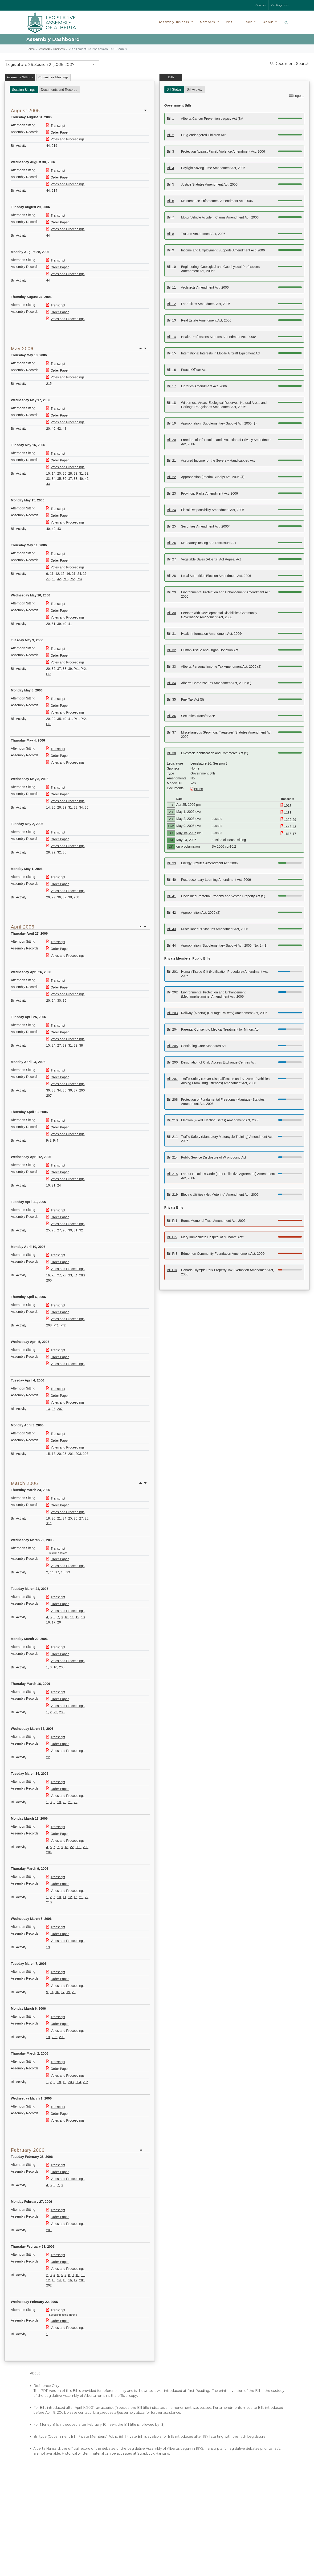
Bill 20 (171, 440)
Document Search (291, 63)
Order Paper (57, 132)
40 (53, 428)
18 (48, 1518)
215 (49, 383)
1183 (286, 812)
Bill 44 (171, 945)
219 (54, 145)
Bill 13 (171, 320)
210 (49, 1902)
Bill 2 (170, 135)
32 (87, 473)
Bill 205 (172, 1046)
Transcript (55, 125)
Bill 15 (171, 353)
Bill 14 (171, 337)
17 (57, 1572)
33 (48, 478)
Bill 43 (171, 929)
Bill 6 (170, 201)
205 (85, 1454)
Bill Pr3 (172, 1253)
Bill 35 (171, 699)
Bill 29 (171, 592)
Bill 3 (170, 151)
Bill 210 (172, 1120)
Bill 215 (172, 1174)
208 (76, 897)
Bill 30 (171, 613)
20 (48, 428)
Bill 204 (172, 1029)
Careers (260, 5)
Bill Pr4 (172, 1270)
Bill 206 (172, 1062)
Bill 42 (171, 912)
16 (68, 574)
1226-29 (288, 820)
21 (74, 574)
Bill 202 (172, 992)
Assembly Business (52, 49)
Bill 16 (171, 370)
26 (85, 574)
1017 (286, 805)
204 (49, 1852)
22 (48, 1757)
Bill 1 (170, 118)
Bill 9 (170, 250)
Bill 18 (171, 403)
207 (49, 1095)
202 (54, 2037)
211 (49, 1523)
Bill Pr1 (172, 1221)
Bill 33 (171, 666)
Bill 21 (171, 460)
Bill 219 (172, 1194)
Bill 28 (171, 576)
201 (70, 1454)
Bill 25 (171, 526)
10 (48, 473)
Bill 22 (171, 477)
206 (82, 1090)
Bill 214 (172, 1157)
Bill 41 (171, 896)
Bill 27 (171, 559)
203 (82, 1275)
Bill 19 (171, 423)
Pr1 (65, 579)
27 (48, 579)
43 (64, 428)
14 (53, 473)
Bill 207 (172, 1079)
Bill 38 (171, 753)
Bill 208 (172, 1099)
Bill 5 (170, 184)
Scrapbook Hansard (153, 2453)
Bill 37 (171, 732)
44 (48, 145)
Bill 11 (171, 287)
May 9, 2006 (185, 826)
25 (64, 473)
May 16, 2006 (186, 833)
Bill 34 (171, 683)
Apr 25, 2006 (185, 804)
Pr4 (55, 1140)
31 (81, 473)
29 (75, 473)
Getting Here (280, 5)
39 (59, 624)
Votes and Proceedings (65, 139)
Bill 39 (171, 863)
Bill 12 (171, 304)
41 (70, 624)
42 (59, 428)
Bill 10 (171, 267)
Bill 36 (171, 716)
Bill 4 (170, 168)
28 (70, 473)
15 (63, 574)
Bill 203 (172, 1013)
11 (52, 574)
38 (75, 478)
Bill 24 (171, 510)
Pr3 (79, 579)
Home (30, 49)
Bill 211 (172, 1137)
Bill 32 (171, 650)
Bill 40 (171, 879)
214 (54, 190)
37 (70, 478)
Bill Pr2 (172, 1237)
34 (53, 478)
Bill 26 (171, 543)
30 (53, 579)
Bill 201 (172, 971)
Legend (298, 96)
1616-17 (288, 834)
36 (64, 478)
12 (57, 574)
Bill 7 (170, 217)
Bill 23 (171, 493)
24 (79, 574)
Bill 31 (171, 633)
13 (48, 1409)
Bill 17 (171, 386)
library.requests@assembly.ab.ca (118, 2412)
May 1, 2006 (185, 812)
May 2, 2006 (185, 819)
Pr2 (72, 579)
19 (48, 1947)
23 (53, 1409)
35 (59, 478)
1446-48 (288, 827)
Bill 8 (170, 234)
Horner (196, 768)
